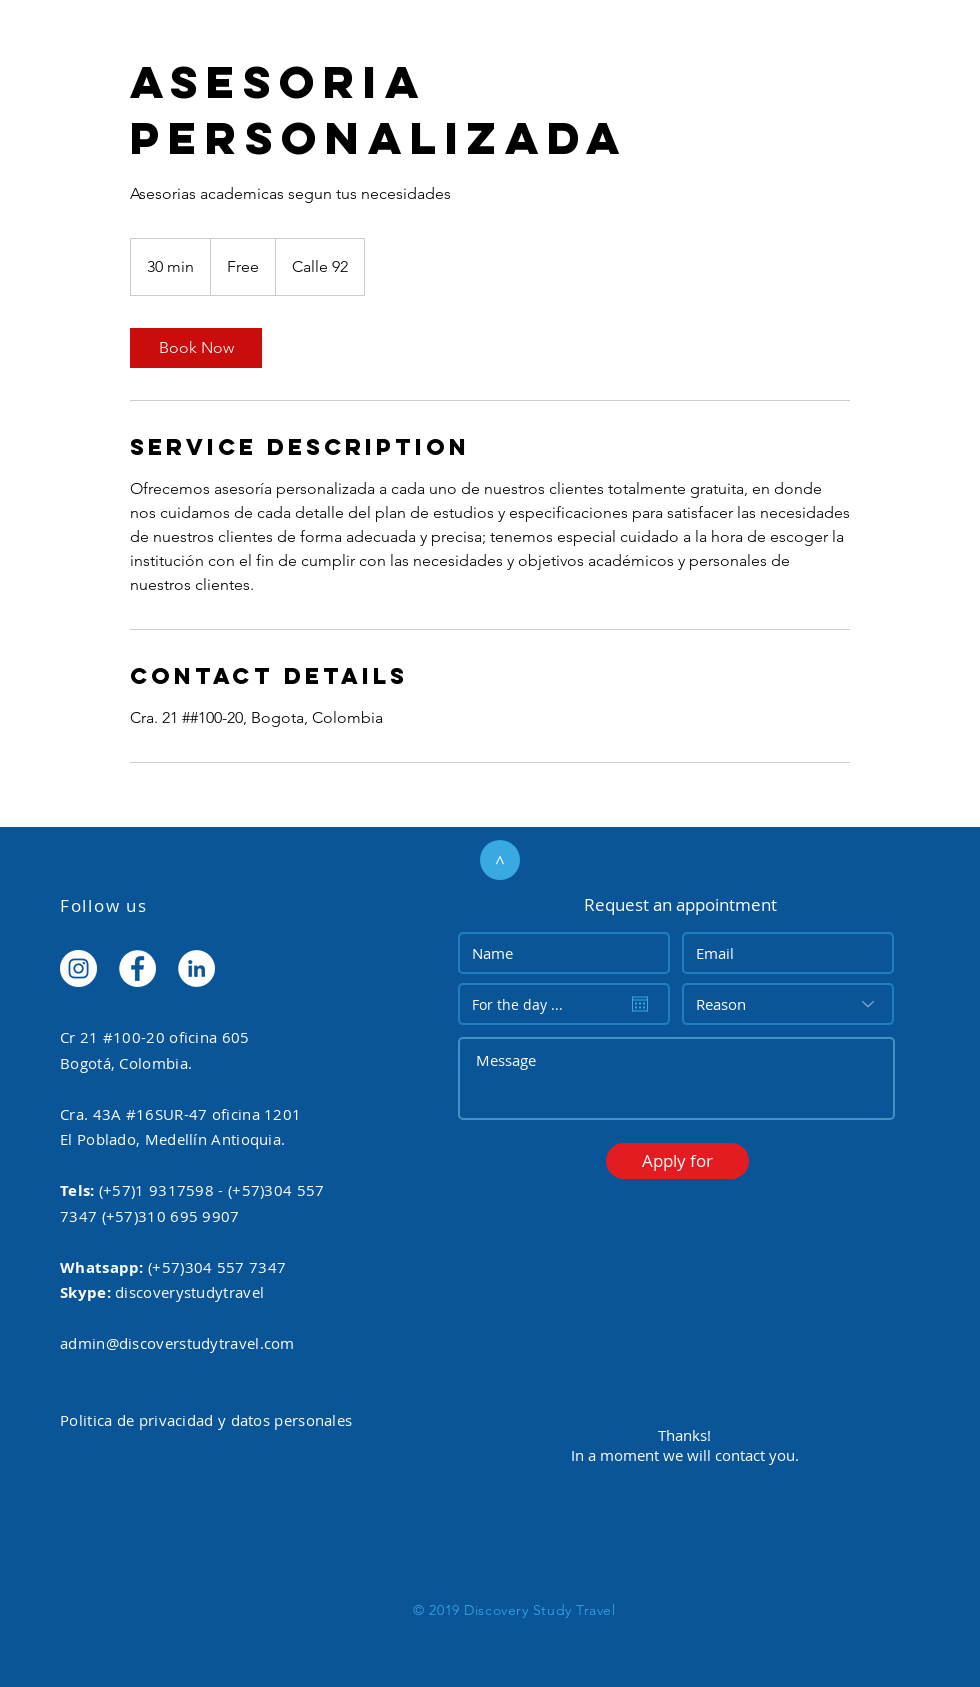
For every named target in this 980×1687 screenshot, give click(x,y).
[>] (500, 860)
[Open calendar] (640, 1004)
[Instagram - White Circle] (78, 968)
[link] (196, 348)
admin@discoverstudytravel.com (177, 1343)
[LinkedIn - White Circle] (196, 968)
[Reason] (788, 1004)
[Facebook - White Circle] (137, 968)
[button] (677, 1161)
